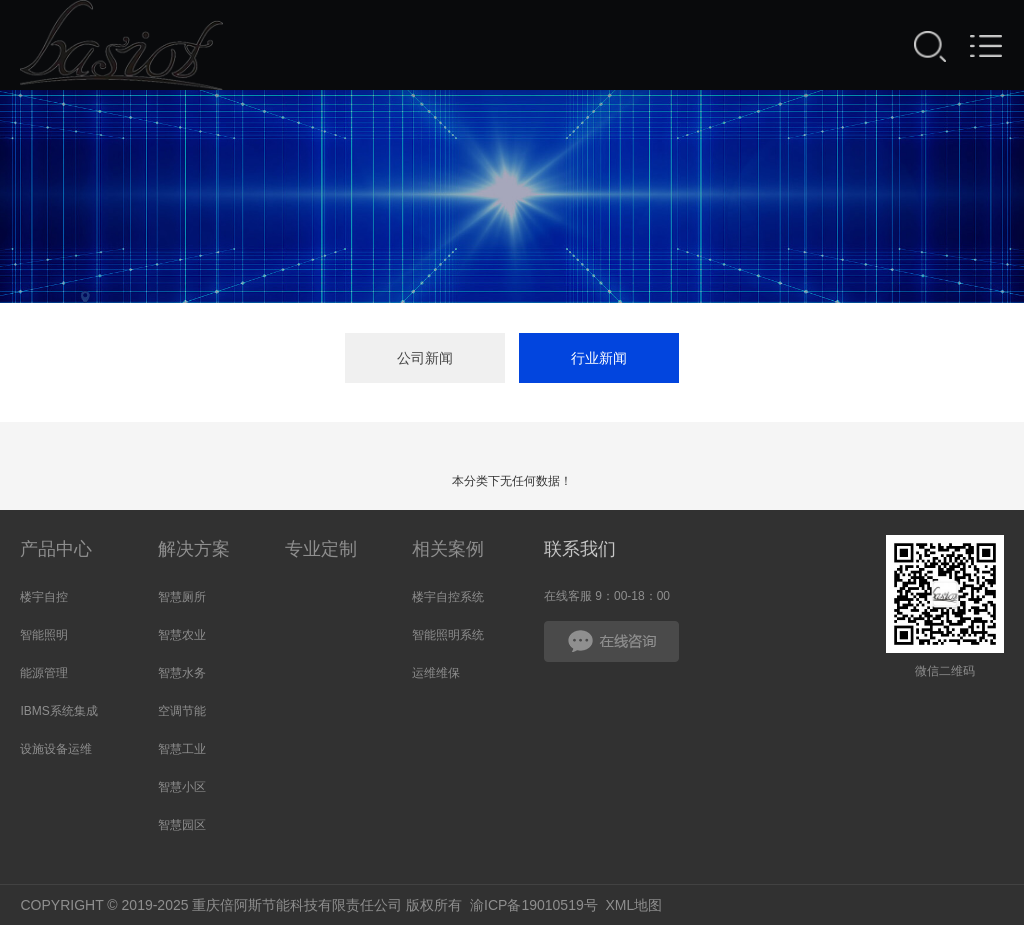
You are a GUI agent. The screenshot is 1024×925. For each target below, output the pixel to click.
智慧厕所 (182, 597)
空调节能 (182, 711)
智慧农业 (182, 635)
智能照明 (44, 635)
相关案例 (448, 549)
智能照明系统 (448, 635)
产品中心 (56, 549)
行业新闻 (599, 358)
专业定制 (321, 549)
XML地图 (634, 905)
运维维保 (436, 673)
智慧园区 (182, 825)
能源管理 (44, 673)
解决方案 (194, 549)
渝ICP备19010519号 (534, 905)
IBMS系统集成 (58, 711)
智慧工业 (182, 749)
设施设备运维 (56, 749)
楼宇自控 (44, 597)
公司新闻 (425, 358)
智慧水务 (182, 673)
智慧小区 (182, 787)
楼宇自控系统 (448, 597)
